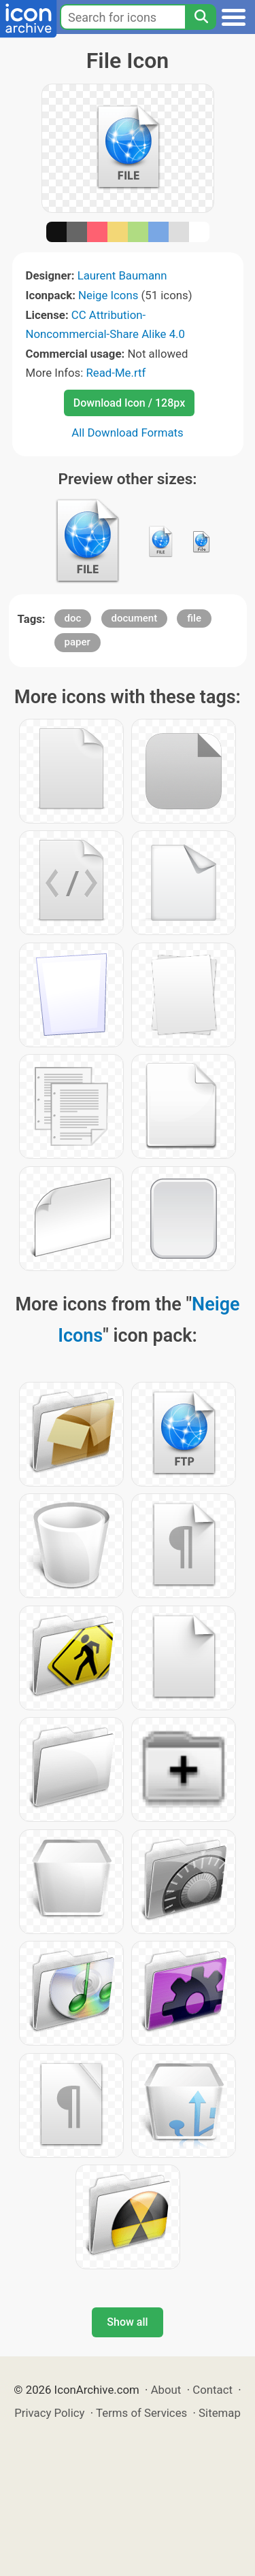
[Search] (200, 17)
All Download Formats (127, 432)
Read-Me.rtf (116, 372)
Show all (127, 2322)
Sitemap (220, 2413)
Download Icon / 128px (129, 402)
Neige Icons (108, 295)
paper (77, 642)
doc (73, 618)
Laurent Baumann (122, 275)
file (194, 618)
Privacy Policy (49, 2413)
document (135, 618)
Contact (212, 2389)
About (166, 2389)
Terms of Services (141, 2413)
